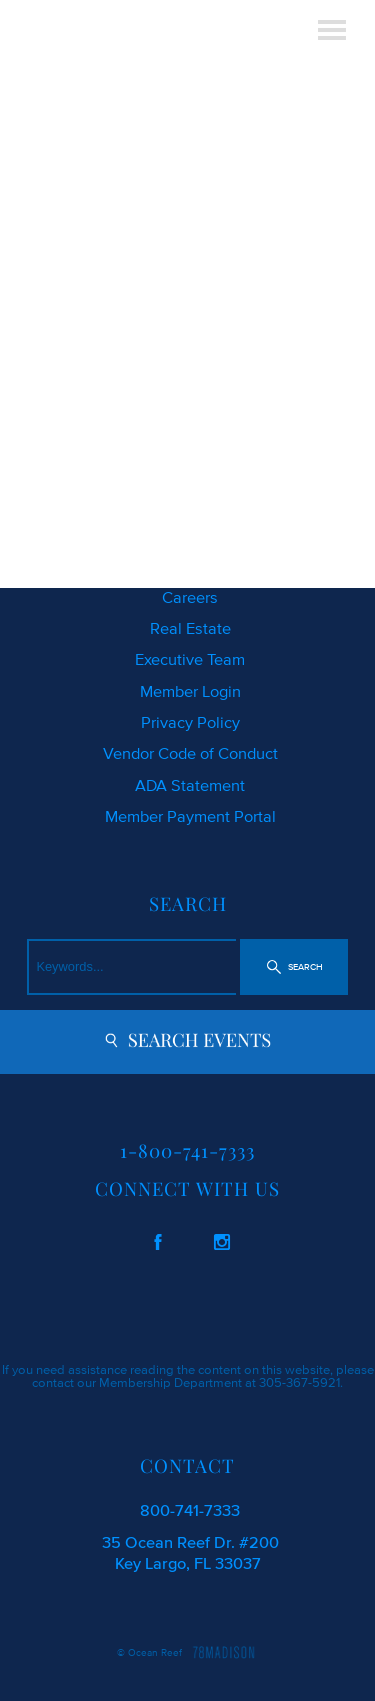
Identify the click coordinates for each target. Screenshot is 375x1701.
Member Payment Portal (190, 816)
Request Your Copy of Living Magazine (190, 503)
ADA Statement (190, 785)
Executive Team (190, 659)
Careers (190, 597)
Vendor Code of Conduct (190, 753)
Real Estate (190, 628)
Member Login (190, 691)
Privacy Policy (190, 722)
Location (190, 565)
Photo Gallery (190, 534)
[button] (294, 967)
